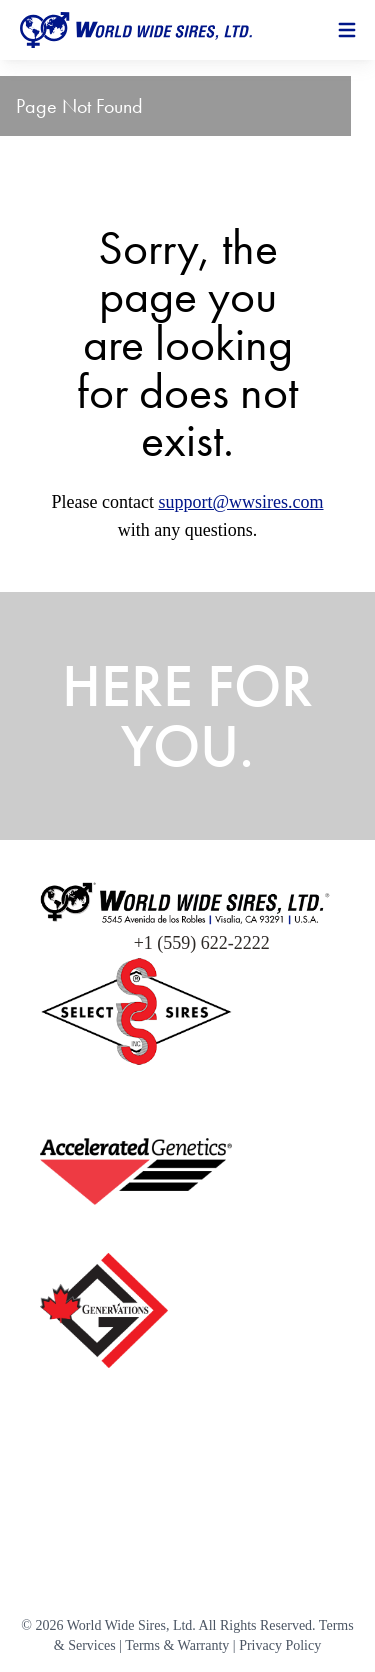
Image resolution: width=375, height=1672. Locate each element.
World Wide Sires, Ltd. (131, 1625)
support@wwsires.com (240, 502)
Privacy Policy (280, 1645)
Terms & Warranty (177, 1645)
